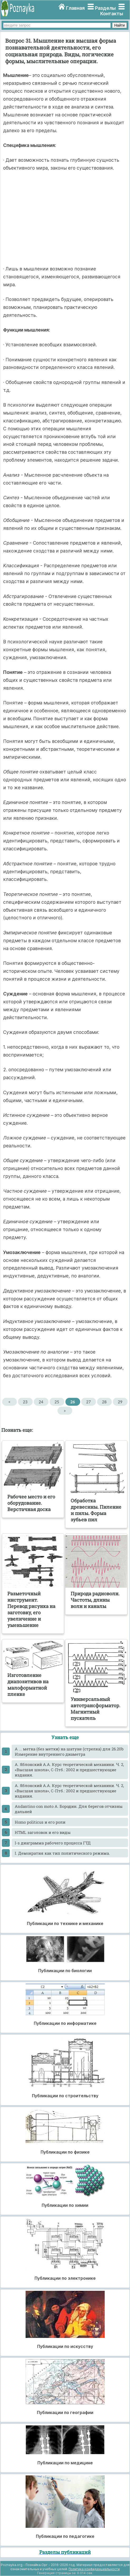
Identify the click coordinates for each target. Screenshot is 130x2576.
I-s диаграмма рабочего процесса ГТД (53, 1842)
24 (41, 1401)
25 (57, 1401)
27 (88, 1401)
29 (120, 1401)
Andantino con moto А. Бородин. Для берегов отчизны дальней (69, 1809)
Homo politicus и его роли (40, 1822)
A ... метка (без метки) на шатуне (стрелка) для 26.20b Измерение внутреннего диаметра (69, 1751)
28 (104, 1401)
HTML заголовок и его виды (43, 1832)
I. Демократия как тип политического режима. (62, 1853)
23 (25, 1401)
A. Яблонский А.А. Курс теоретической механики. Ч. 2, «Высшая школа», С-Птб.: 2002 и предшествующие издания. (69, 1770)
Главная (75, 8)
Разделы (105, 8)
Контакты (111, 13)
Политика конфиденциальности (94, 2569)
